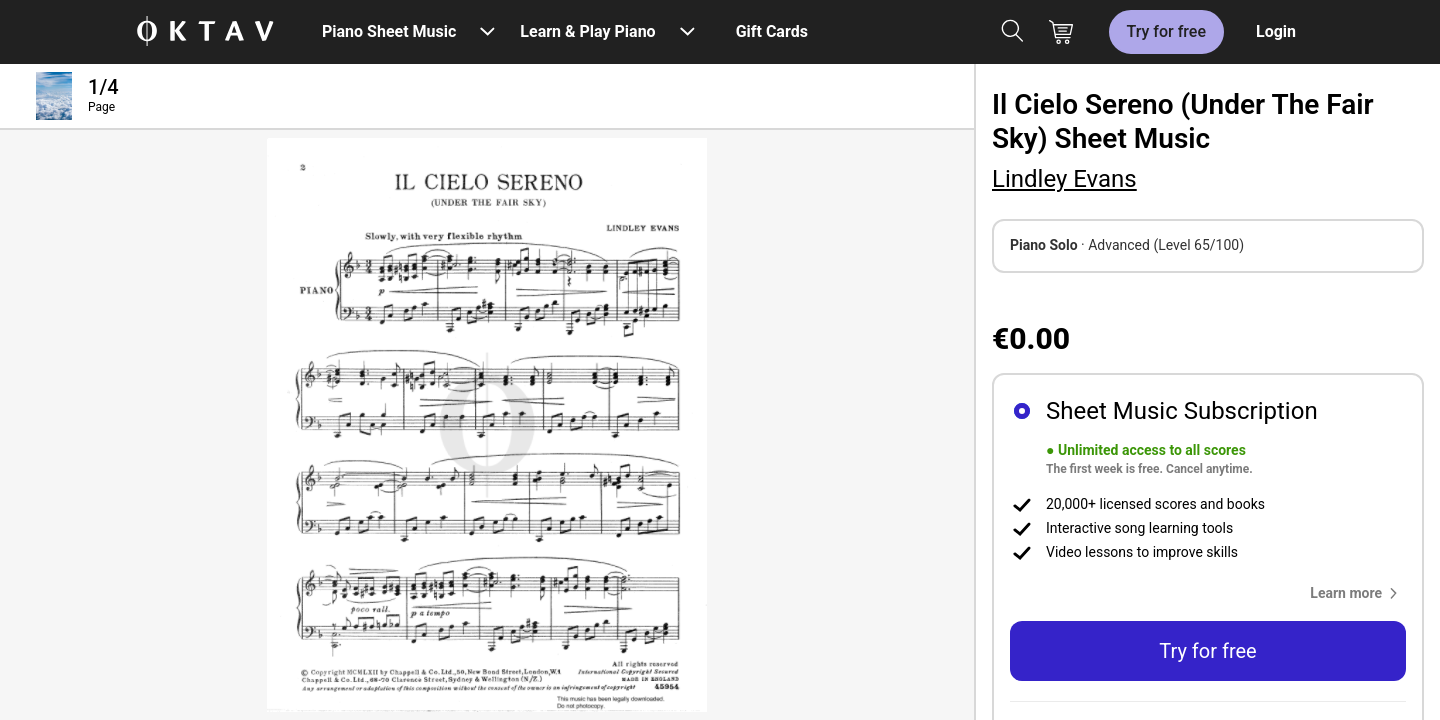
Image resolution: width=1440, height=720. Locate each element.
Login (1276, 31)
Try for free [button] (1207, 651)
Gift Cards (772, 31)
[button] (1358, 593)
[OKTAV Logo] (205, 32)
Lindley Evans (1064, 179)
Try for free (1166, 31)
